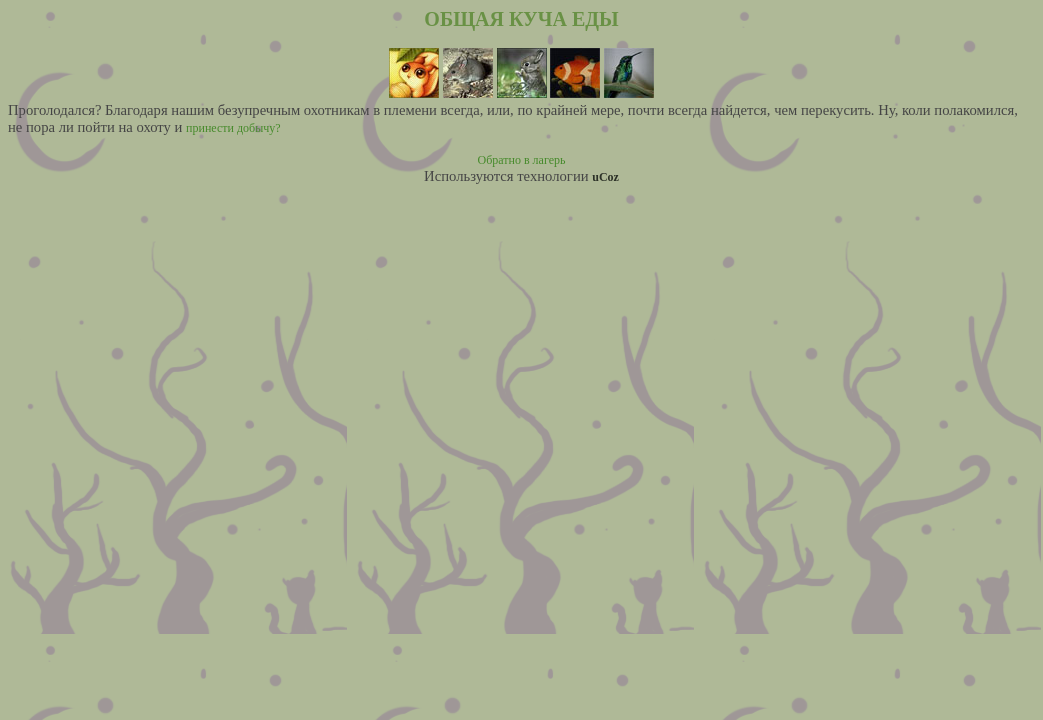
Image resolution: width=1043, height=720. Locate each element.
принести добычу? (233, 128)
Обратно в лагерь (522, 160)
